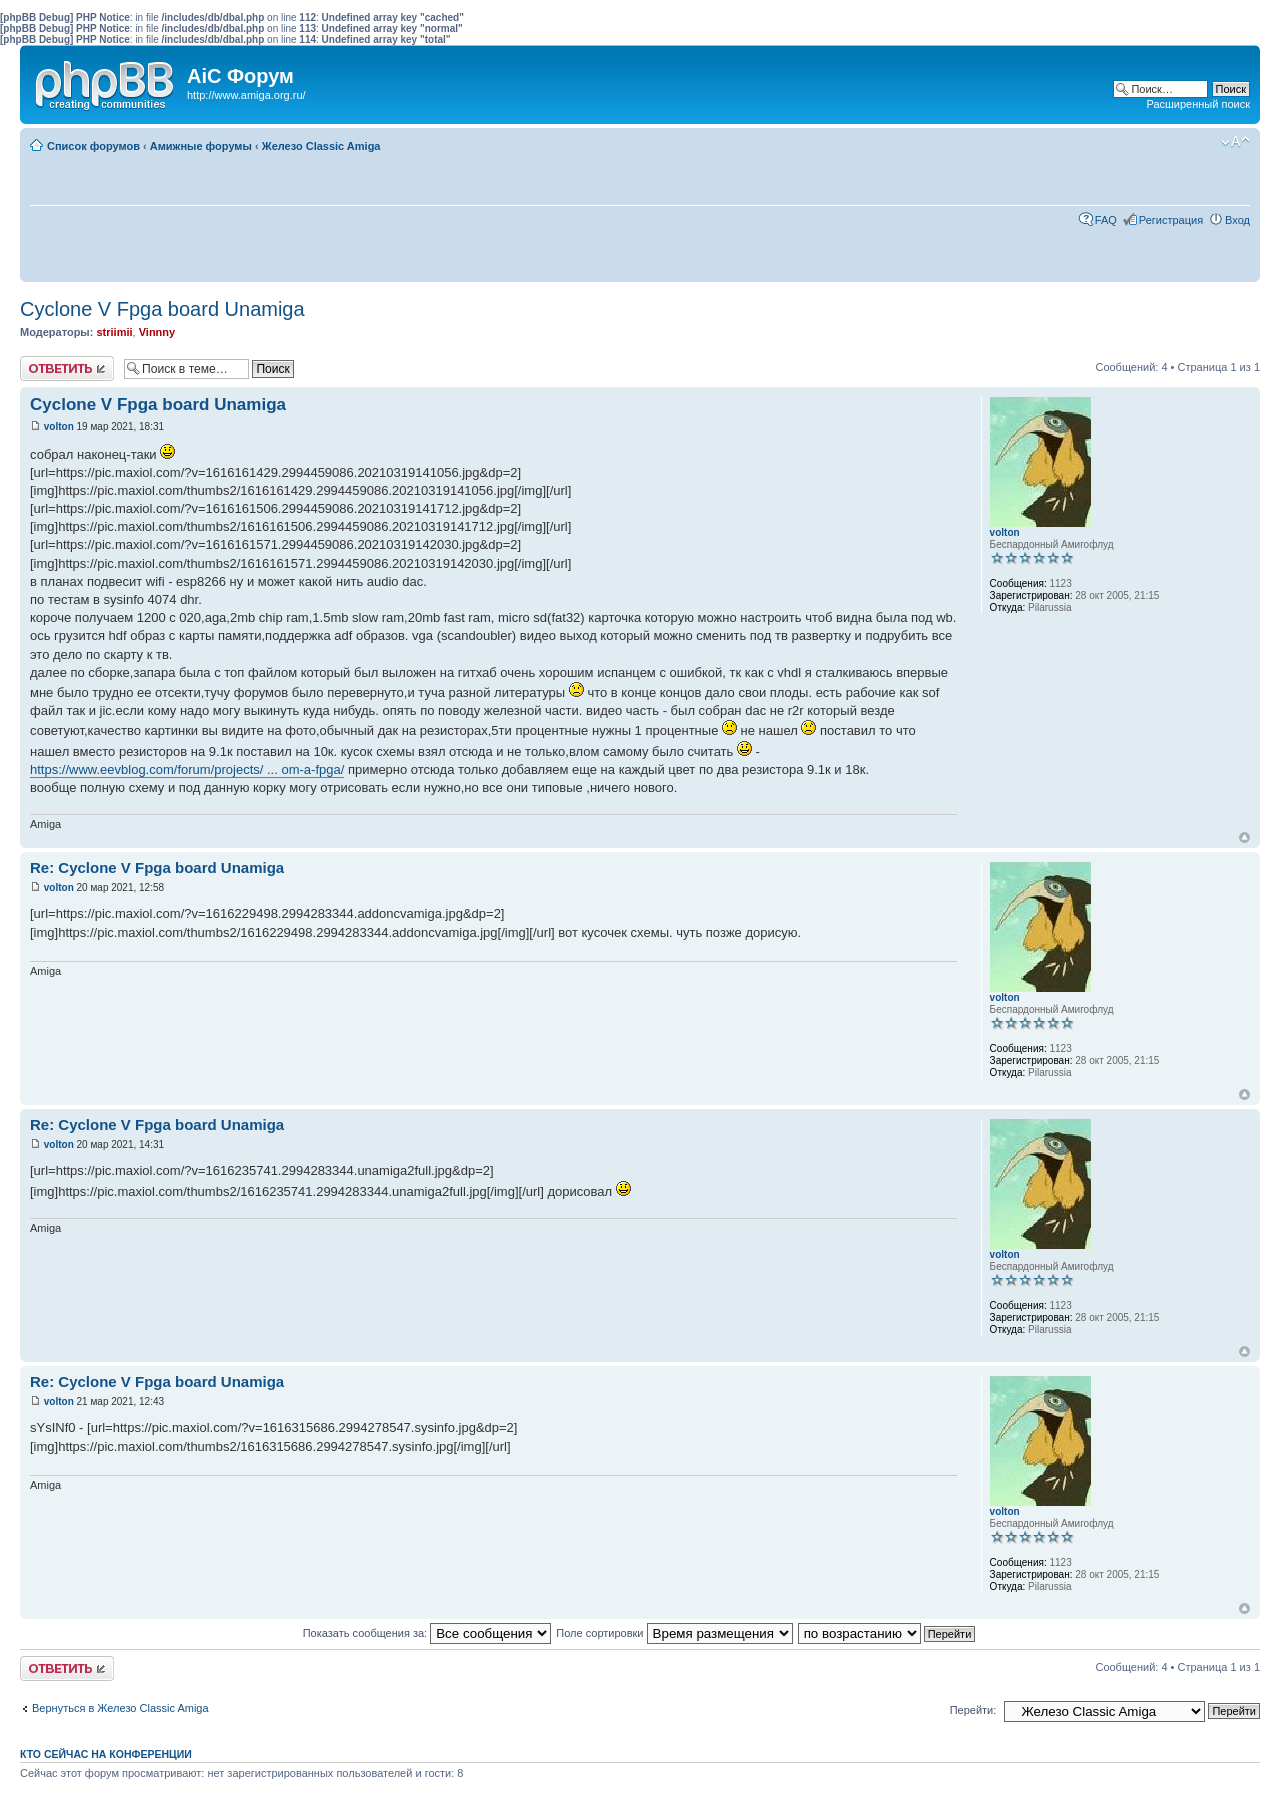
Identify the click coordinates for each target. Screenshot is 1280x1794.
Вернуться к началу (1244, 837)
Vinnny (157, 332)
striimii (114, 332)
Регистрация (1171, 220)
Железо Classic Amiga (321, 146)
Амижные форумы (201, 146)
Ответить (67, 368)
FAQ (1106, 220)
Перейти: (973, 1710)
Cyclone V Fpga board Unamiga (162, 309)
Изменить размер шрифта (1235, 142)
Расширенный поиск (1198, 104)
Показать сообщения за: (427, 1633)
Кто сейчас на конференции (106, 1754)
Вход (1237, 220)
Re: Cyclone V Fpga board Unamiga (157, 867)
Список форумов (93, 146)
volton (59, 426)
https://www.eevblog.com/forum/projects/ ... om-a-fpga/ (187, 769)
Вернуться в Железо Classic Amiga (120, 1708)
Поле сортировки (674, 1633)
